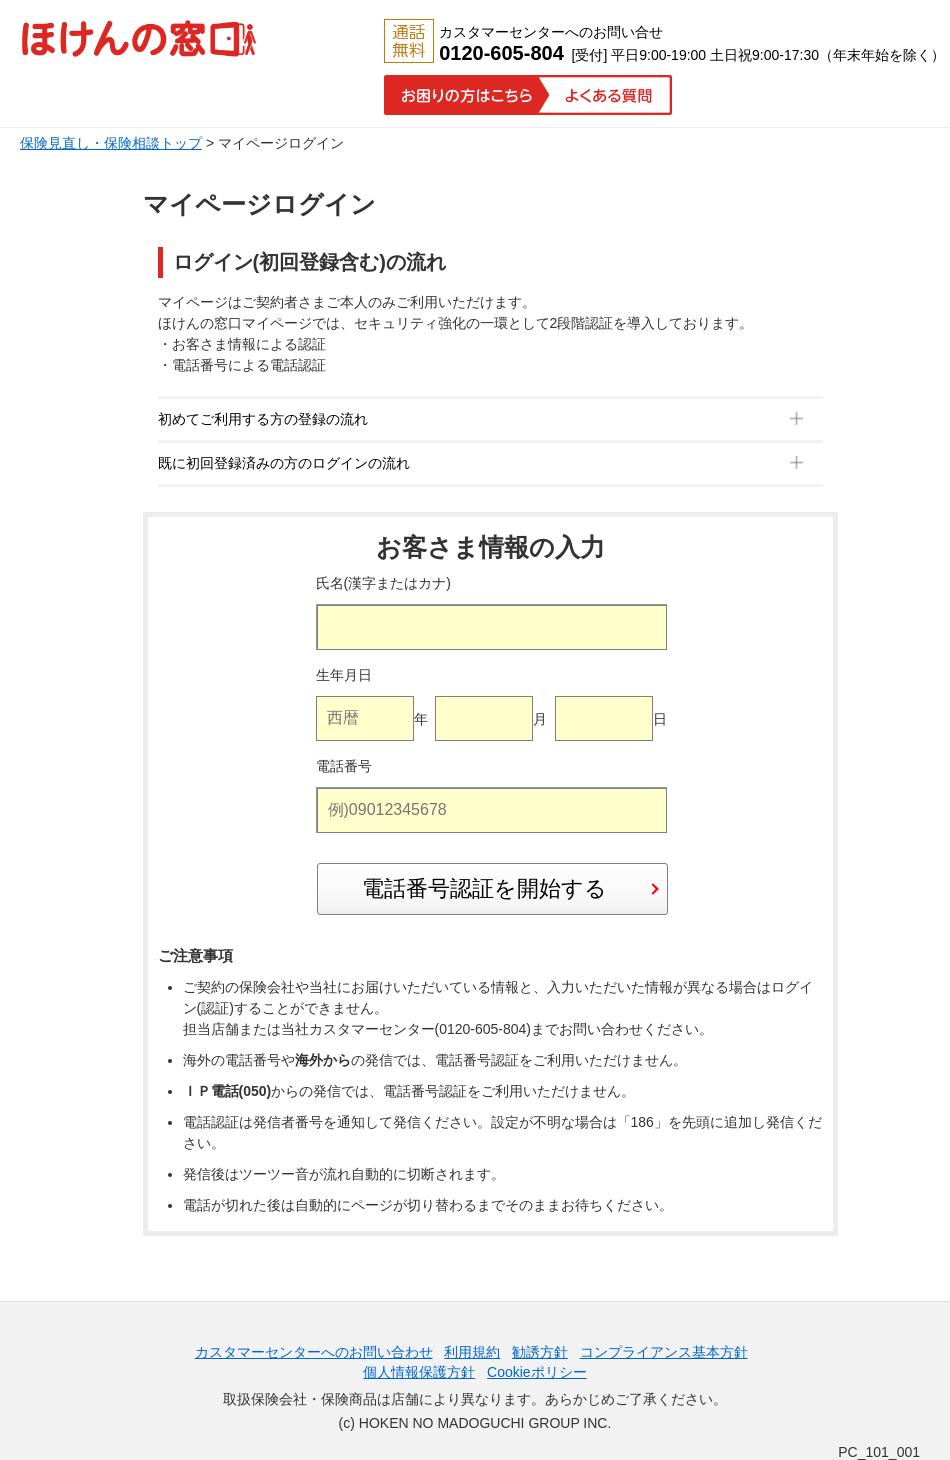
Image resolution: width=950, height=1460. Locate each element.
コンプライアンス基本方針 (664, 1352)
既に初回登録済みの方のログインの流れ (284, 463)
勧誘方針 (540, 1352)
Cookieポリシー (537, 1372)
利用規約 (472, 1352)
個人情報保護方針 (419, 1372)
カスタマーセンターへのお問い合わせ (314, 1352)
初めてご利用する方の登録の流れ (263, 419)
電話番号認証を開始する (484, 888)
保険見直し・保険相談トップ (111, 143)
